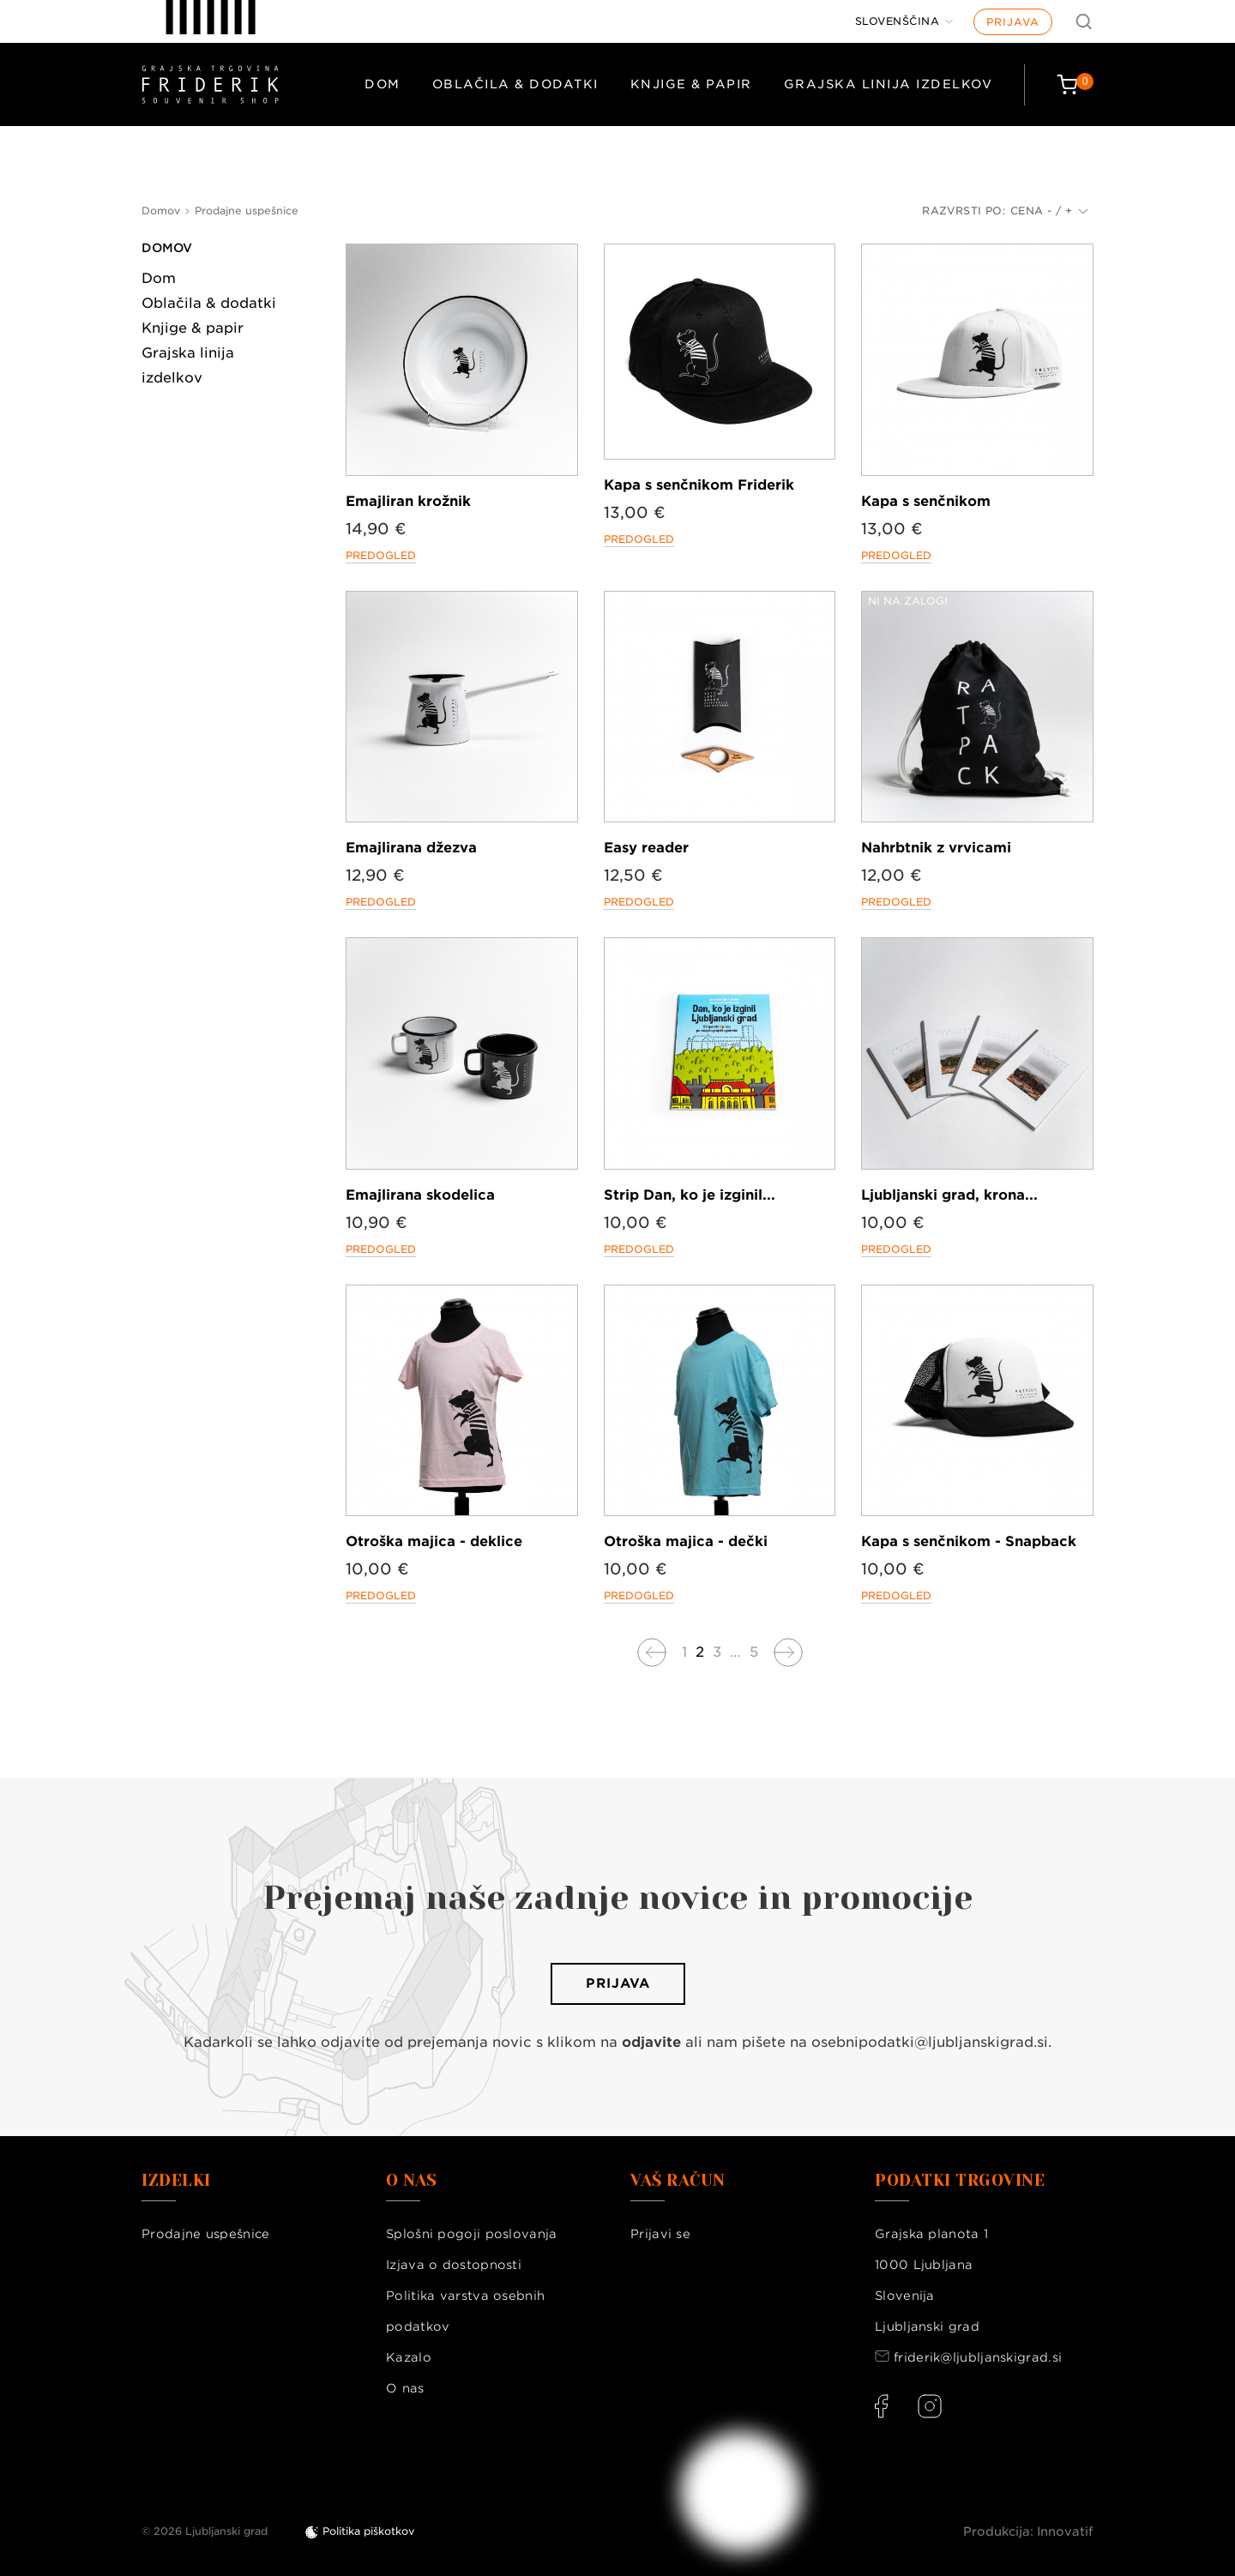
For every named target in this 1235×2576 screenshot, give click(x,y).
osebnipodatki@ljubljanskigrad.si (929, 2042)
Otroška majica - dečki (686, 1541)
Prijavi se (660, 2234)
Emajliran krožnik (408, 501)
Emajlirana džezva (411, 848)
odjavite (651, 2042)
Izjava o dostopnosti (453, 2265)
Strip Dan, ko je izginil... (689, 1195)
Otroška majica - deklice (434, 1541)
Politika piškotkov (368, 2531)
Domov (167, 248)
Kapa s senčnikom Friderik (699, 485)
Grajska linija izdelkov (888, 84)
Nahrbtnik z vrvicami (936, 848)
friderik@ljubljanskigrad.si (978, 2357)
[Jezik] (904, 21)
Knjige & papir (691, 84)
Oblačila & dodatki (515, 84)
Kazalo (408, 2357)
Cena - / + (1049, 210)
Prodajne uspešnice (205, 2234)
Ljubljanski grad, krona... (949, 1195)
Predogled (381, 555)
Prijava (1012, 21)
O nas (405, 2388)
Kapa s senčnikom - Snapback (968, 1541)
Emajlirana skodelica (420, 1195)
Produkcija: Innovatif (1028, 2531)
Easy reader (646, 848)
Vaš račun (678, 2180)
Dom (382, 84)
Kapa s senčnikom (926, 501)
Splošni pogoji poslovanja (471, 2234)
